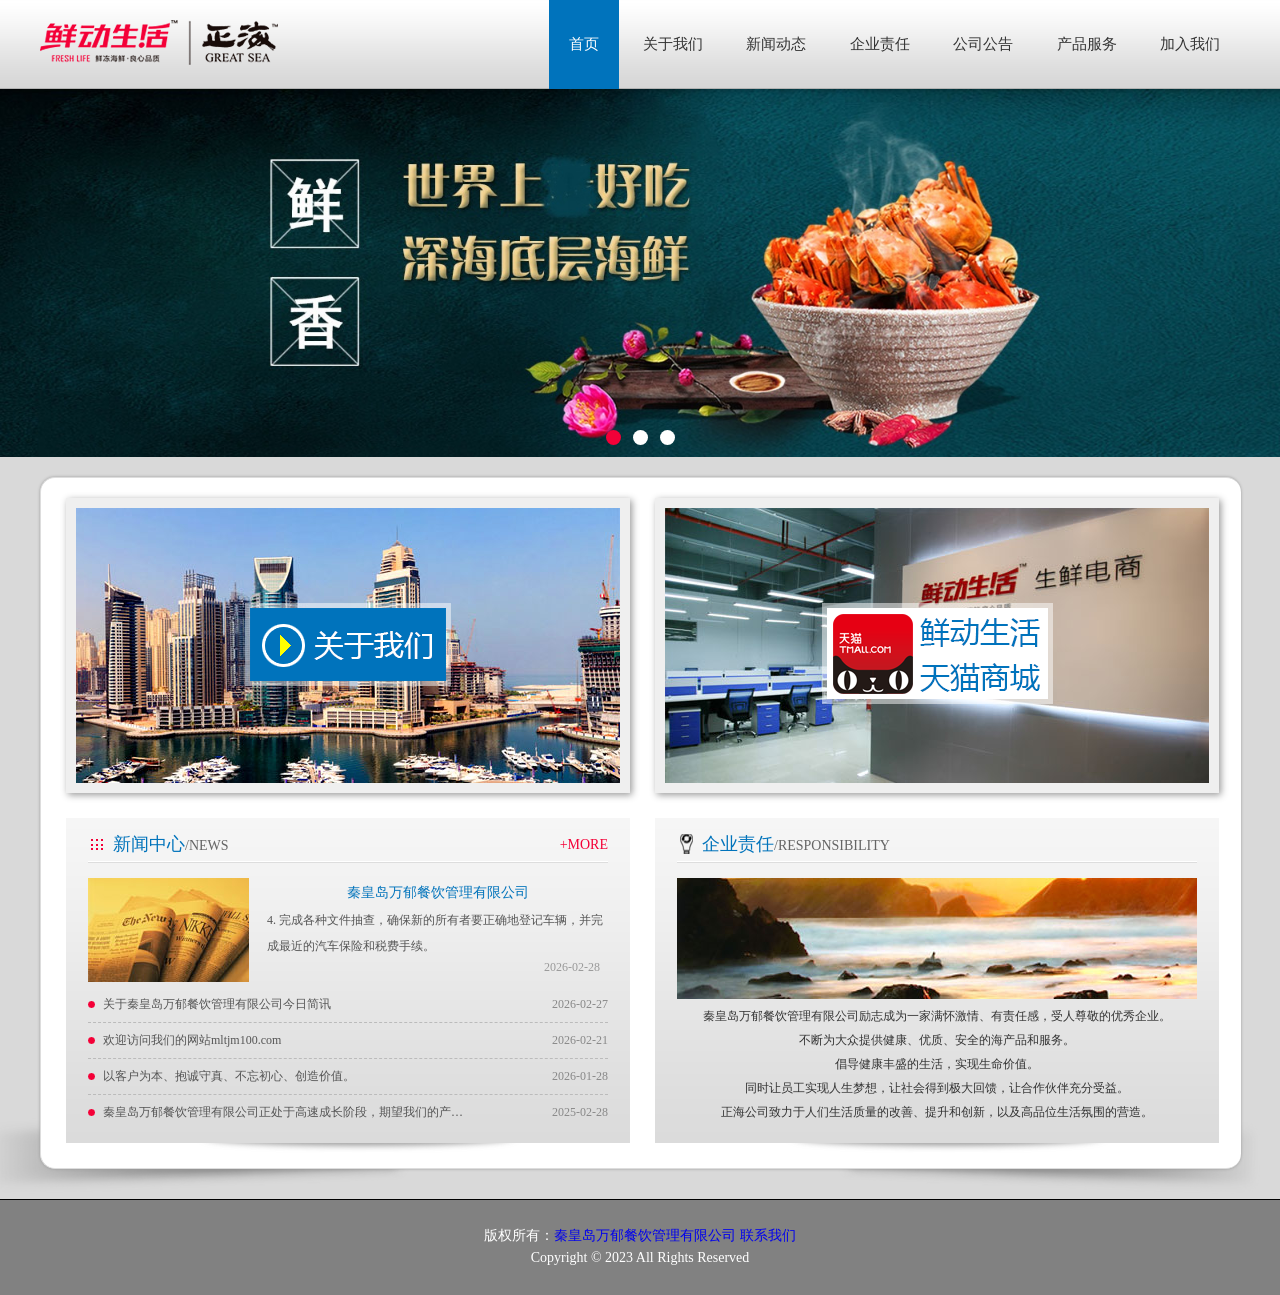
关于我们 (673, 44)
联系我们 (768, 1235)
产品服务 (1087, 44)
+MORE (584, 844)
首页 (584, 44)
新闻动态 (776, 44)
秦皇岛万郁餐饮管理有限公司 (438, 892)
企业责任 (880, 44)
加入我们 (1190, 44)
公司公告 (983, 44)
